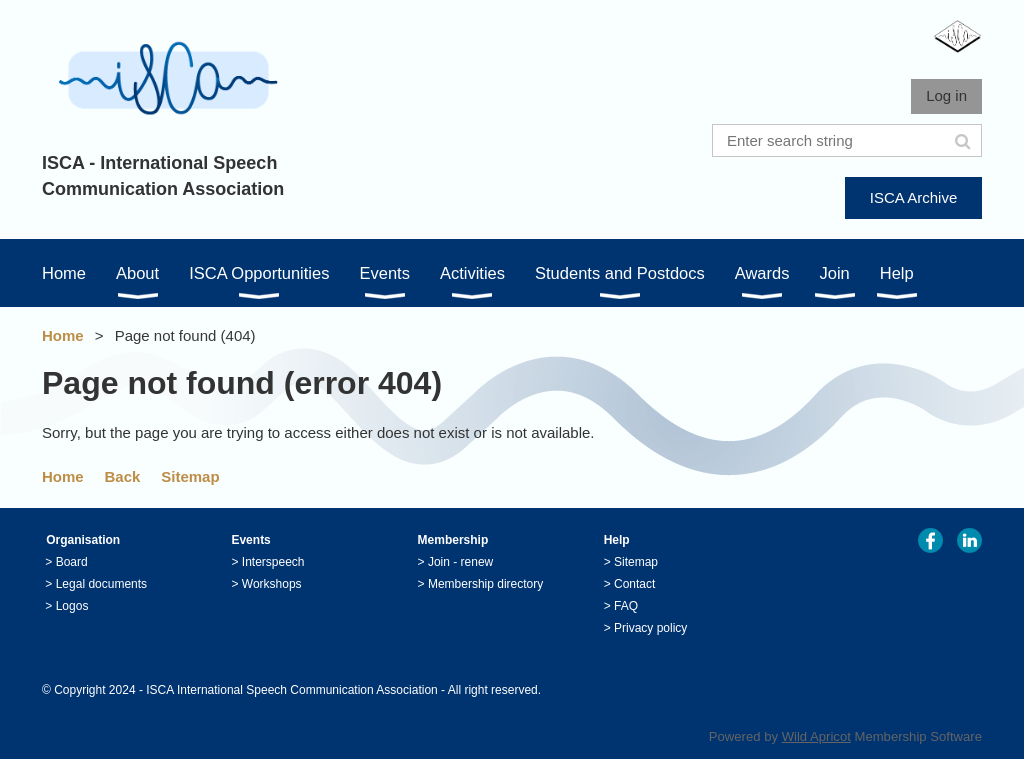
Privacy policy (650, 628)
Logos (72, 606)
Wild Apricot (816, 736)
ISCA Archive (914, 197)
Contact (634, 584)
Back (123, 476)
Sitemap (190, 476)
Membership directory (485, 584)
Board (72, 562)
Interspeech (273, 562)
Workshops (272, 584)
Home (63, 335)
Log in (946, 95)
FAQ (626, 606)
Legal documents (101, 584)
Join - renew (460, 562)
